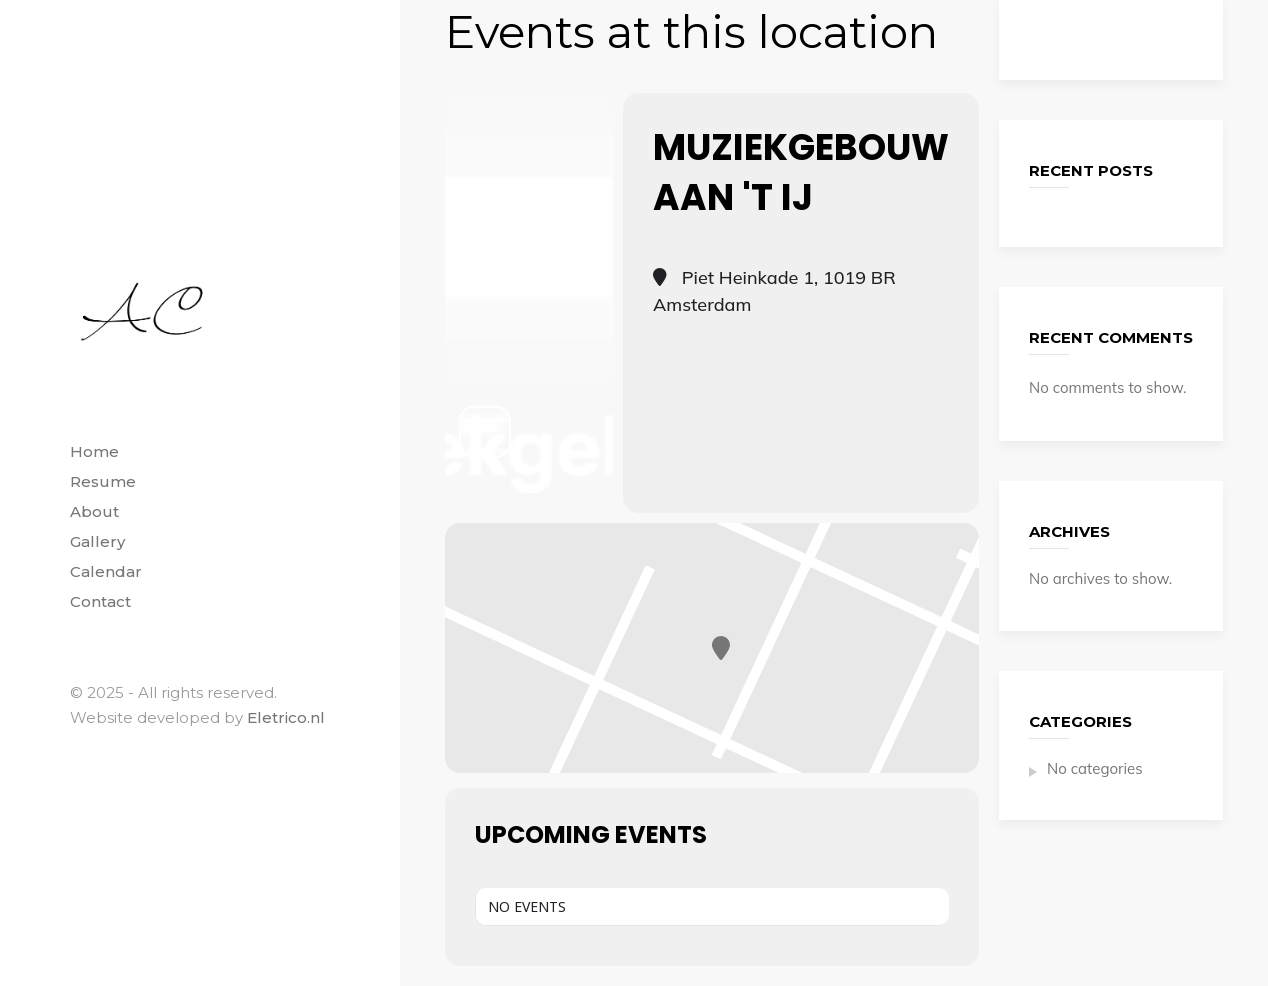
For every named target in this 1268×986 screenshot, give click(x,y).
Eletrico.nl (286, 717)
